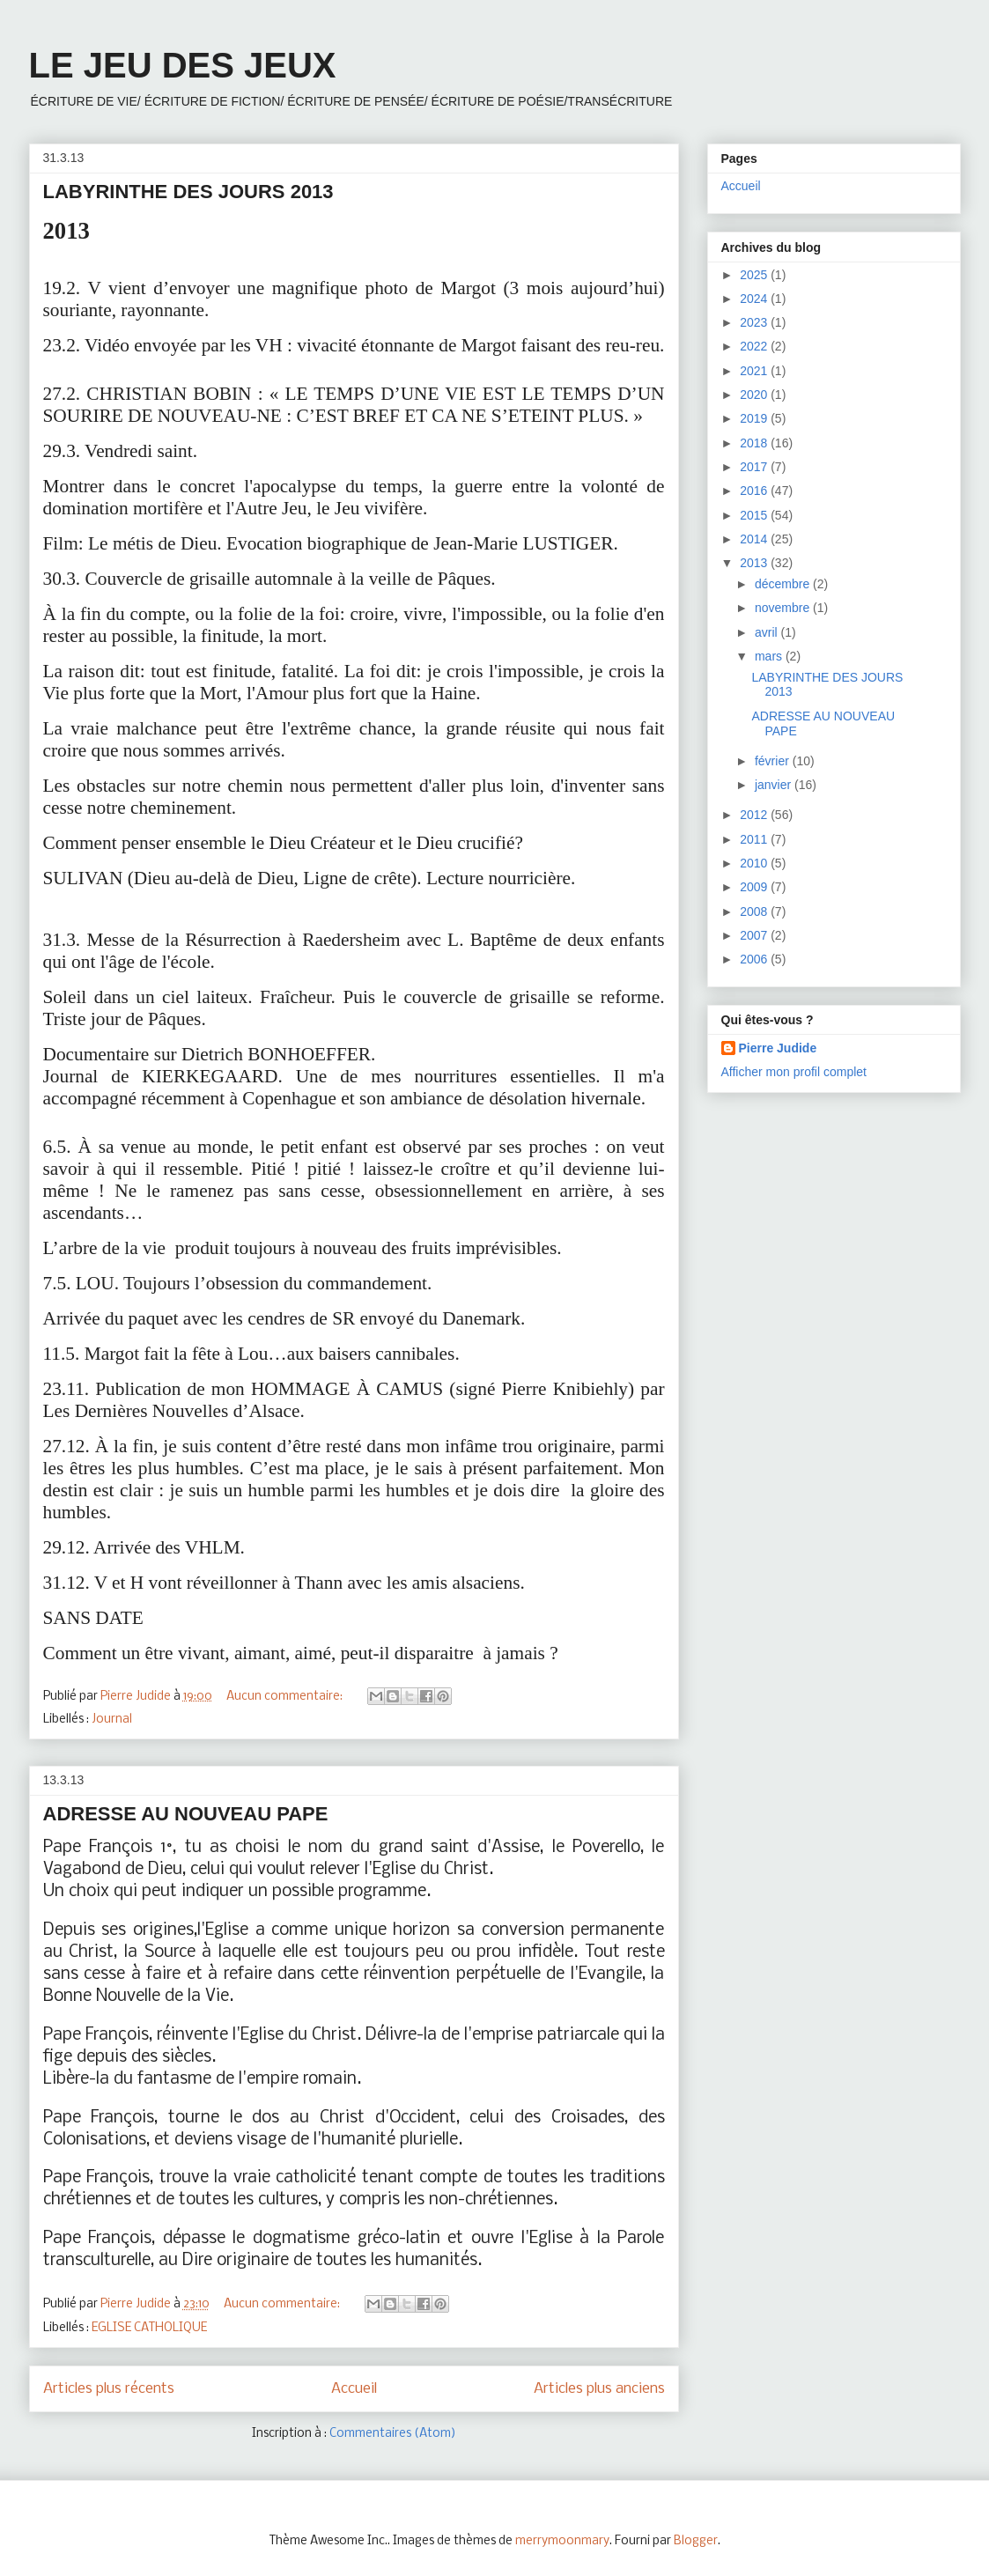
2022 (755, 346)
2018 (755, 443)
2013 (755, 563)
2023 (755, 322)
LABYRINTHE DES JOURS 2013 (188, 192)
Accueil (354, 2388)
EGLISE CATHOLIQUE (149, 2328)
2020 (755, 395)
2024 (755, 299)
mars (770, 656)
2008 (755, 911)
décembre (784, 584)
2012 (755, 815)
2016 (755, 490)
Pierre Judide (778, 1048)
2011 (755, 839)
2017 (755, 467)
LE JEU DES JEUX (182, 65)
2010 (755, 863)
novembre (784, 608)
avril (768, 632)
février (774, 761)
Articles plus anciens (599, 2388)
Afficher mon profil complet (794, 1072)
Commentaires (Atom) (392, 2433)
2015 (755, 515)
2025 (755, 275)
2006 (755, 959)
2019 (755, 418)
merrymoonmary (562, 2541)
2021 (755, 371)
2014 (755, 539)
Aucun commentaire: (285, 1696)
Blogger (696, 2541)
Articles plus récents (108, 2388)
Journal (112, 1719)
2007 (755, 935)
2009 (755, 887)
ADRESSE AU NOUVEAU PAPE (185, 1814)
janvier (774, 785)
